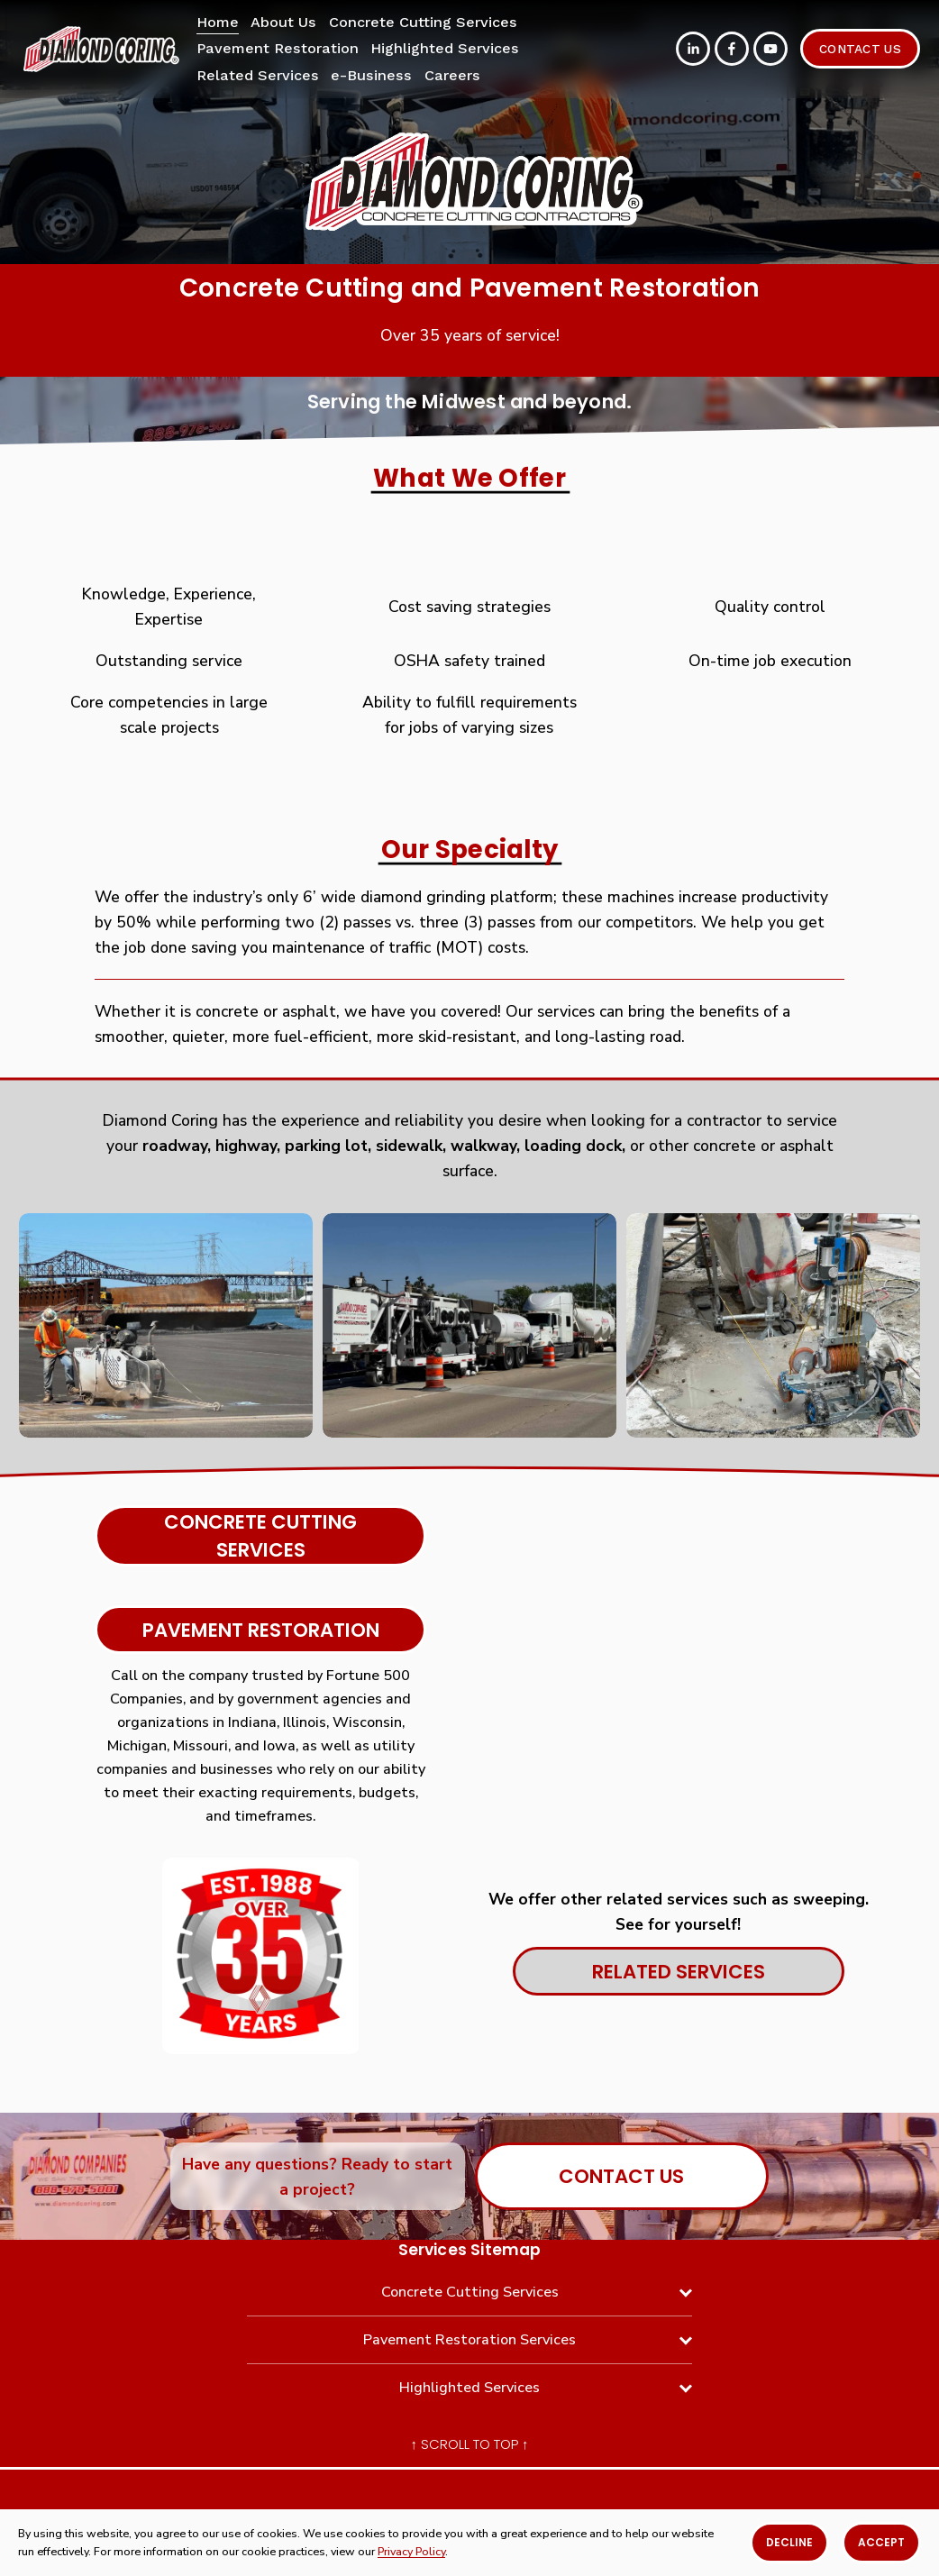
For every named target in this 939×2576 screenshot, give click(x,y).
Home (217, 22)
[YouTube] (770, 49)
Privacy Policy (411, 2551)
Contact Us (860, 48)
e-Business (371, 75)
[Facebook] (732, 49)
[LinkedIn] (693, 49)
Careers (452, 75)
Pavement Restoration (260, 1630)
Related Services (257, 75)
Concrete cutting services (260, 1536)
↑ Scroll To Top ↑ (470, 2443)
